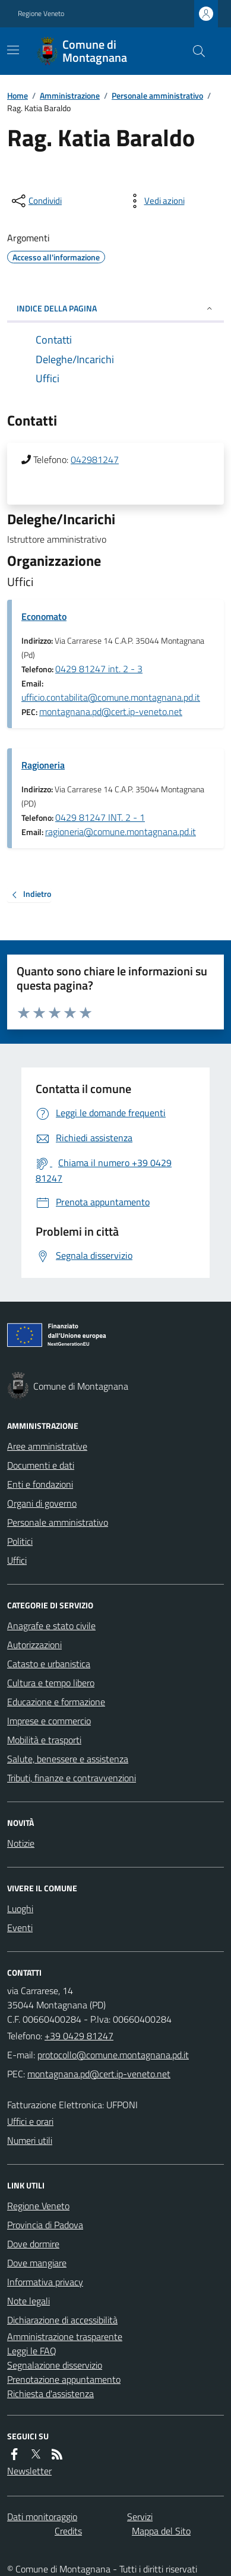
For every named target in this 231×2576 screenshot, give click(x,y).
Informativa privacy (45, 2282)
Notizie (20, 1843)
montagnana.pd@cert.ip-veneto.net (110, 711)
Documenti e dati (40, 1465)
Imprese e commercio (49, 1721)
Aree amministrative (47, 1446)
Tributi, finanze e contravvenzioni (71, 1778)
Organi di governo (42, 1503)
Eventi (20, 1927)
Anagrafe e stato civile (51, 1625)
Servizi (140, 2516)
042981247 (95, 459)
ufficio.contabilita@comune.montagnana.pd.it (110, 697)
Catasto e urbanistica (48, 1664)
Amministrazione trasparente (64, 2336)
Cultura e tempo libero (50, 1683)
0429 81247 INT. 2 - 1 (100, 817)
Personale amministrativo (157, 95)
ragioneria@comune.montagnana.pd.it (120, 831)
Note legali (28, 2301)
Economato (44, 616)
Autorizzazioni (34, 1644)
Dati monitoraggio (42, 2516)
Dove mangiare (37, 2263)
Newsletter (29, 2471)
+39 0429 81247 (79, 2036)
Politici (20, 1541)
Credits (68, 2531)
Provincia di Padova (45, 2225)
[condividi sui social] (35, 200)
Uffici (17, 1560)
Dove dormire (33, 2244)
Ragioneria (43, 765)
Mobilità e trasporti (44, 1740)
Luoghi (20, 1908)
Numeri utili (29, 2140)
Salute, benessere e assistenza (67, 1759)
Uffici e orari (30, 2121)
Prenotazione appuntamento (64, 2379)
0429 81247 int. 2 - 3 (99, 669)
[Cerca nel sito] (194, 51)
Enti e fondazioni (40, 1484)
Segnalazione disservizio (54, 2365)
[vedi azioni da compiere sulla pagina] (155, 200)
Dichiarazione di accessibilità (62, 2320)
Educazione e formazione (56, 1702)
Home (17, 95)
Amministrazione (70, 95)
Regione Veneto (41, 13)
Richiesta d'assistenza (50, 2393)
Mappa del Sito (161, 2531)
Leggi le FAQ (31, 2351)
